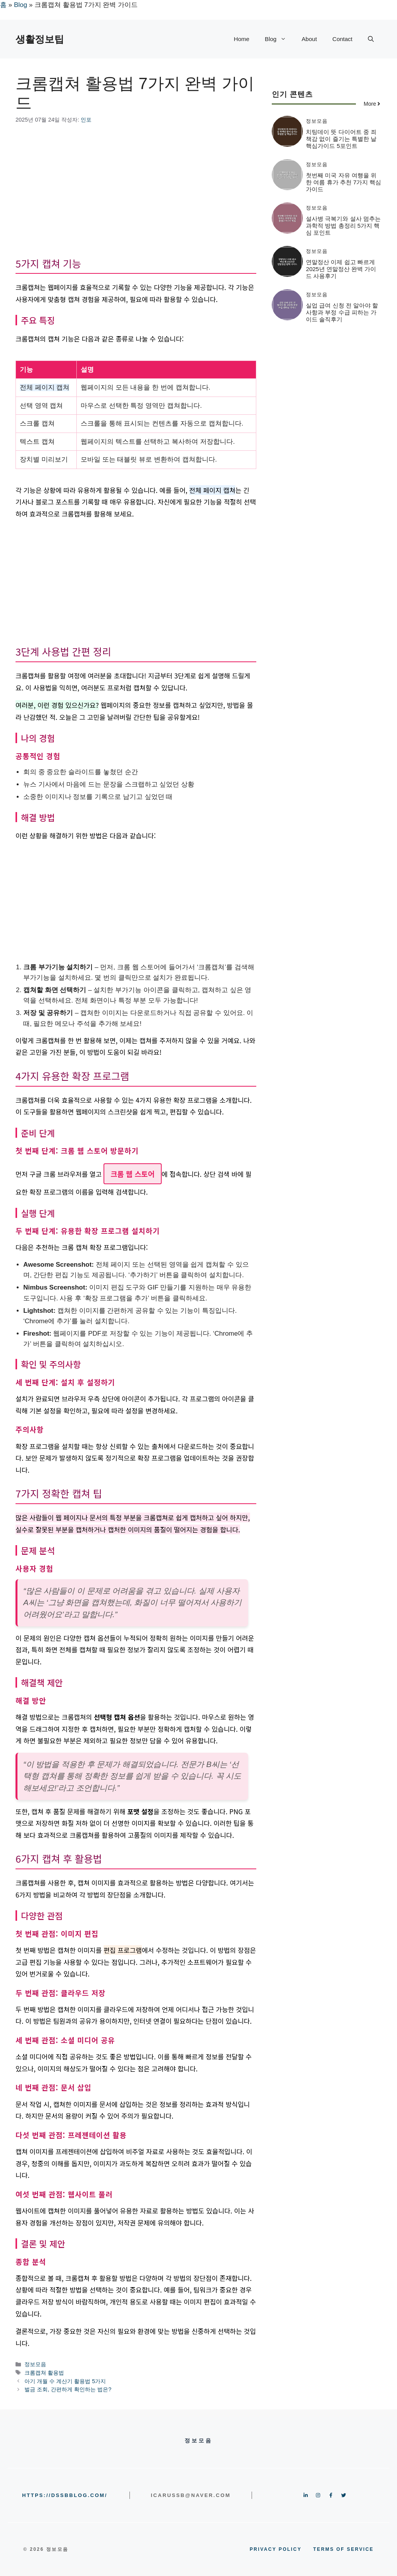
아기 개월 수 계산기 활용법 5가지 (65, 2381)
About (309, 39)
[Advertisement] (136, 191)
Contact (342, 39)
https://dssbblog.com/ (64, 2495)
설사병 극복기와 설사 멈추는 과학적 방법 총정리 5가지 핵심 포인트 (343, 225)
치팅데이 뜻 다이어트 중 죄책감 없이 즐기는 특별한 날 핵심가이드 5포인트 (341, 139)
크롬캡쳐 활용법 (44, 2373)
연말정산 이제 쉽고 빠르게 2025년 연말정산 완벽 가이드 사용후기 (341, 269)
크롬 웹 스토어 (132, 1173)
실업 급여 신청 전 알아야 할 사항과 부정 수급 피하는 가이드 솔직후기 (342, 312)
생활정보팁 (40, 39)
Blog (20, 5)
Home (241, 39)
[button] (370, 39)
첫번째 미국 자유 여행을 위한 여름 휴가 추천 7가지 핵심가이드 (343, 182)
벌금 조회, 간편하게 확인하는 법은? (67, 2389)
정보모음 (35, 2364)
